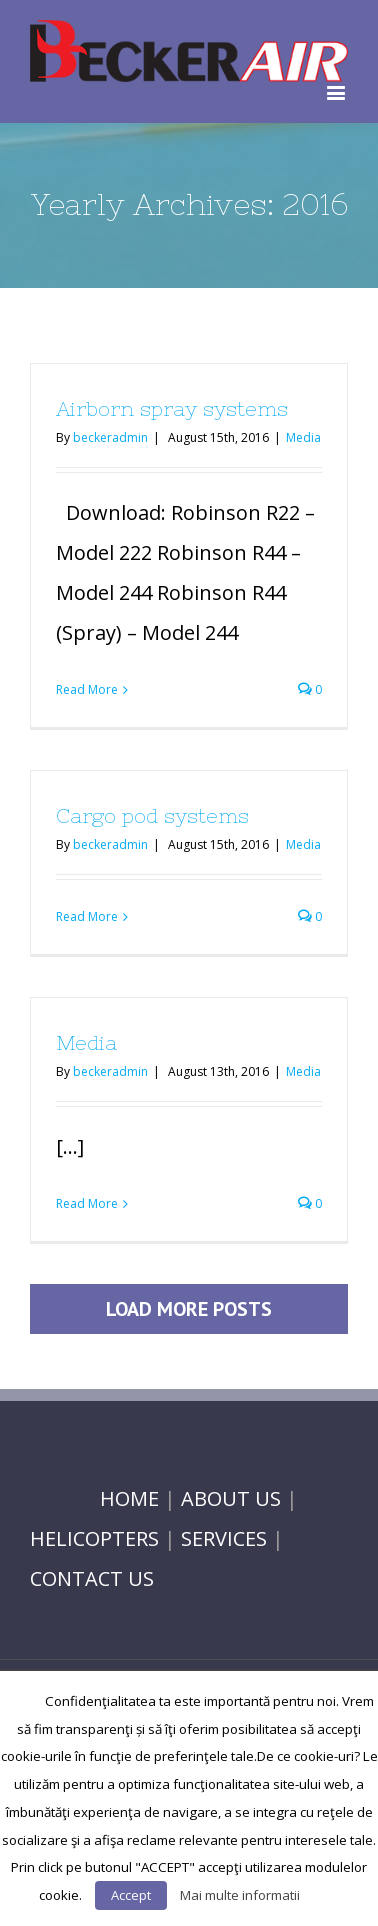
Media (303, 437)
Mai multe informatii (240, 1895)
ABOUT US (231, 1498)
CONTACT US (92, 1578)
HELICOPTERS (94, 1538)
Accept (131, 1895)
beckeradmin (110, 437)
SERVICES (224, 1538)
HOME (129, 1498)
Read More (87, 689)
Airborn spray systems (172, 408)
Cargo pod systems (152, 815)
